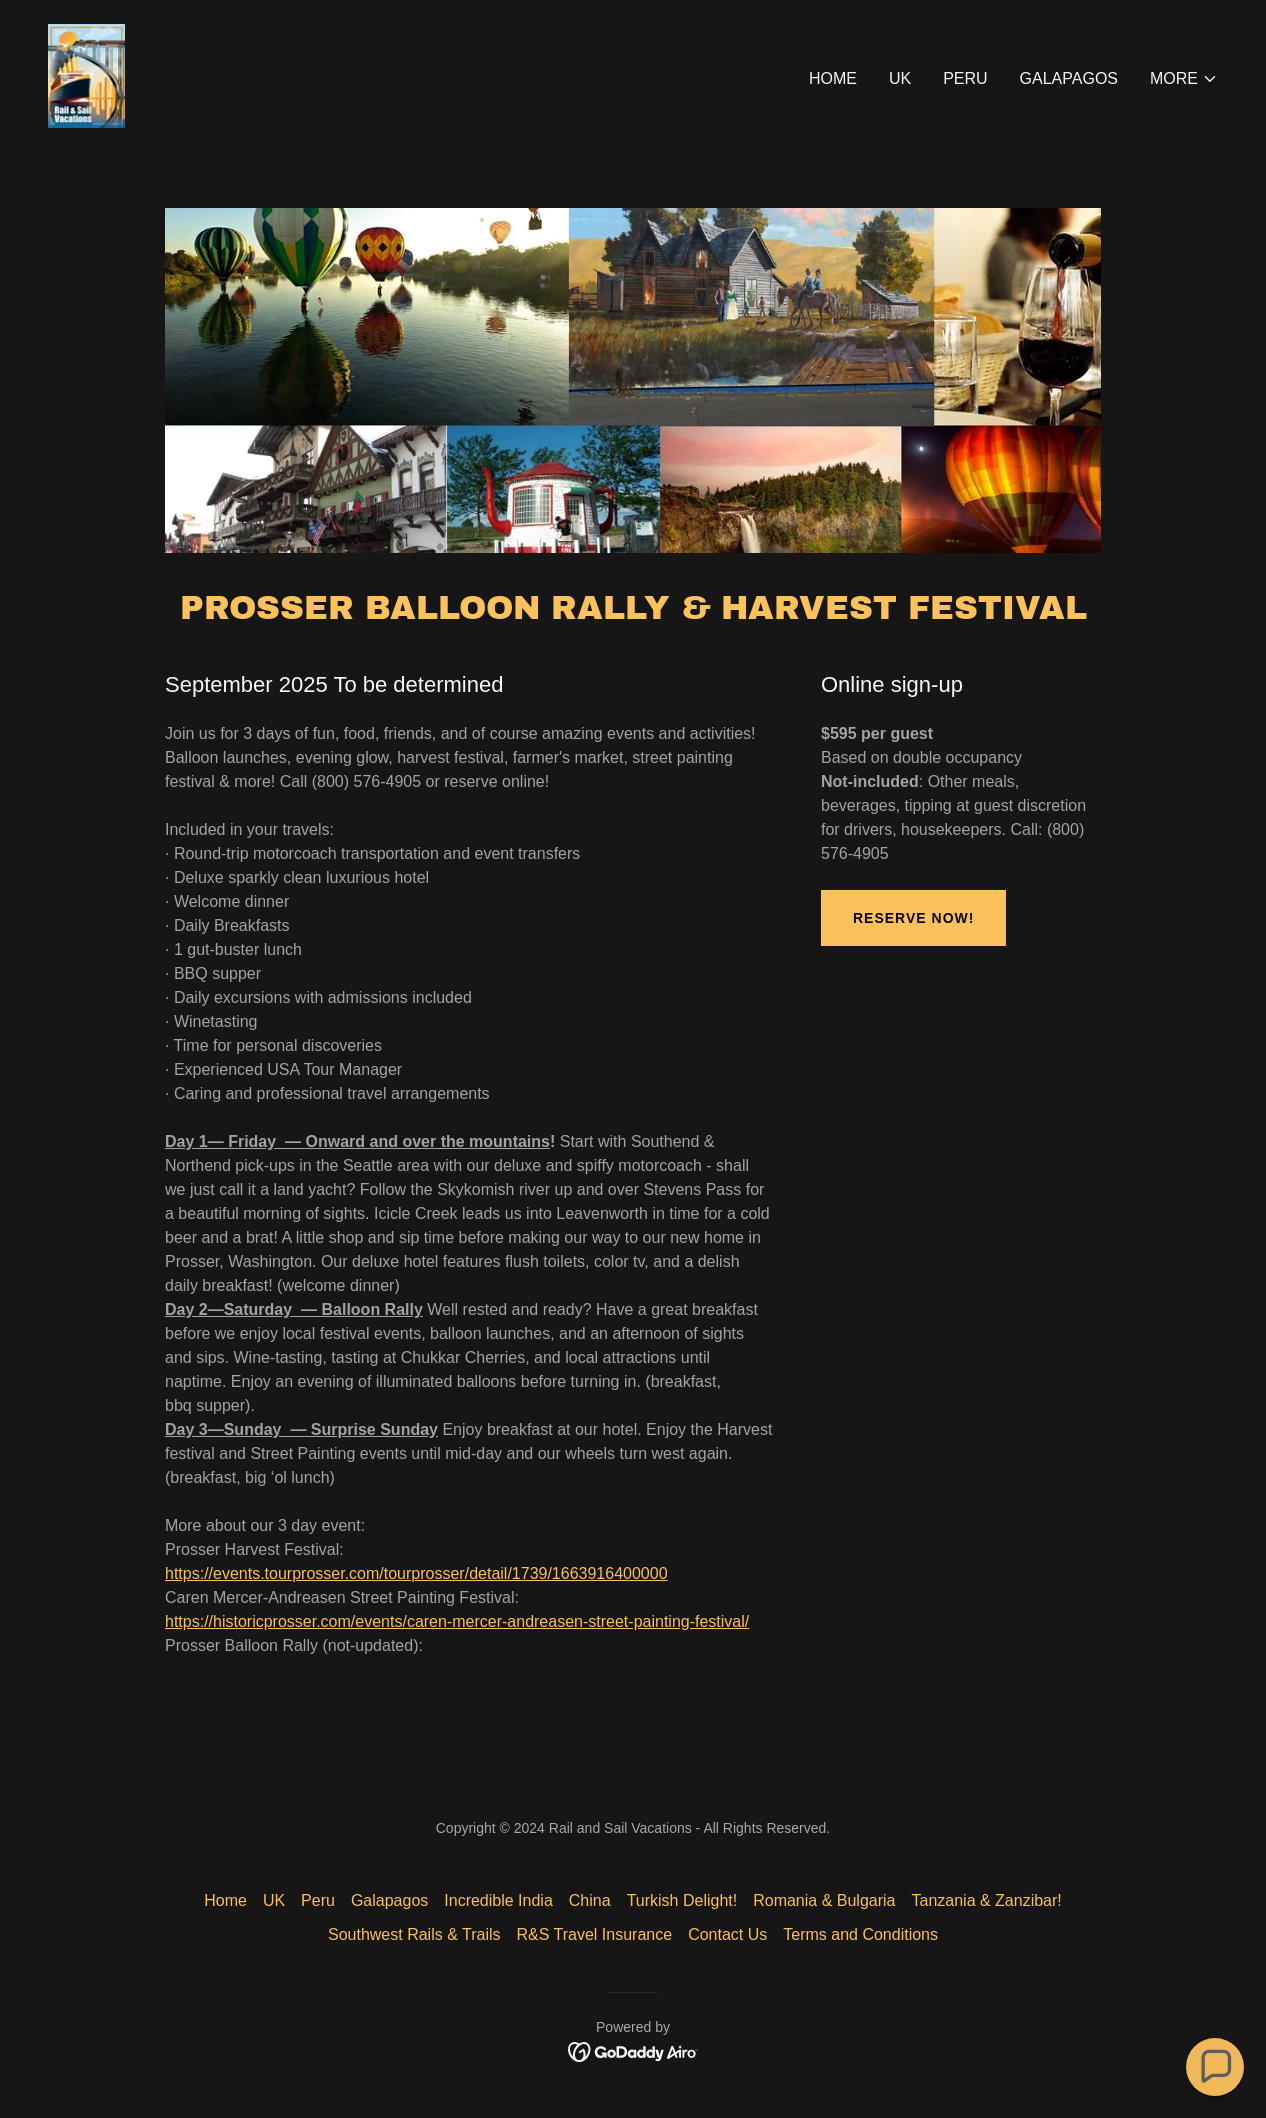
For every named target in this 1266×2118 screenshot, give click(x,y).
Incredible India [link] (498, 1900)
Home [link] (833, 78)
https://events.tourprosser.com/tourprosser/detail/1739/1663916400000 (416, 1573)
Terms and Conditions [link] (860, 1934)
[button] (1184, 79)
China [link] (590, 1900)
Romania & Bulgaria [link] (824, 1900)
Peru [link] (965, 78)
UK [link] (900, 78)
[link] (86, 74)
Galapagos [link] (1069, 78)
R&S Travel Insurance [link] (595, 1934)
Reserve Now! (913, 918)
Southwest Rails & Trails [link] (414, 1934)
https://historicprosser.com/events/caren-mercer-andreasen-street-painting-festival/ (457, 1621)
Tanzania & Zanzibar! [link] (986, 1900)
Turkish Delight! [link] (682, 1900)
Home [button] (225, 1900)
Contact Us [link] (727, 1934)
